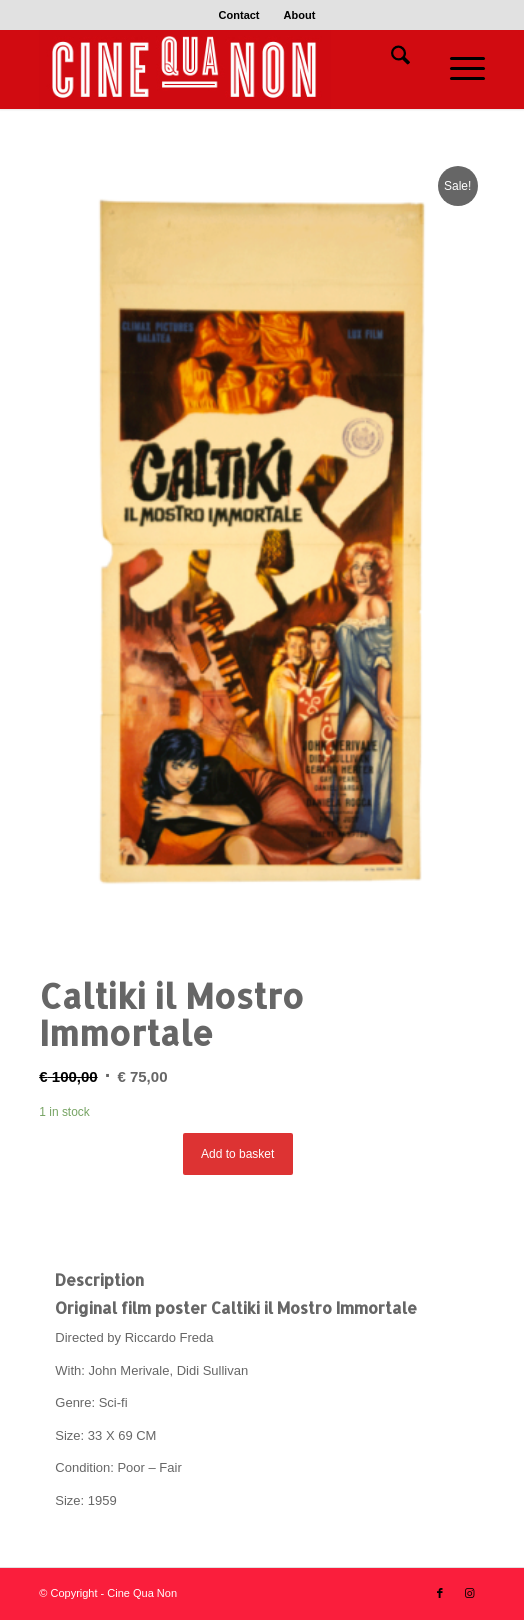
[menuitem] (240, 15)
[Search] (390, 59)
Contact (239, 15)
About (300, 15)
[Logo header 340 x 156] (217, 69)
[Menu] (457, 69)
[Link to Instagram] (470, 1593)
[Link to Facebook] (440, 1593)
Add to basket (237, 1154)
